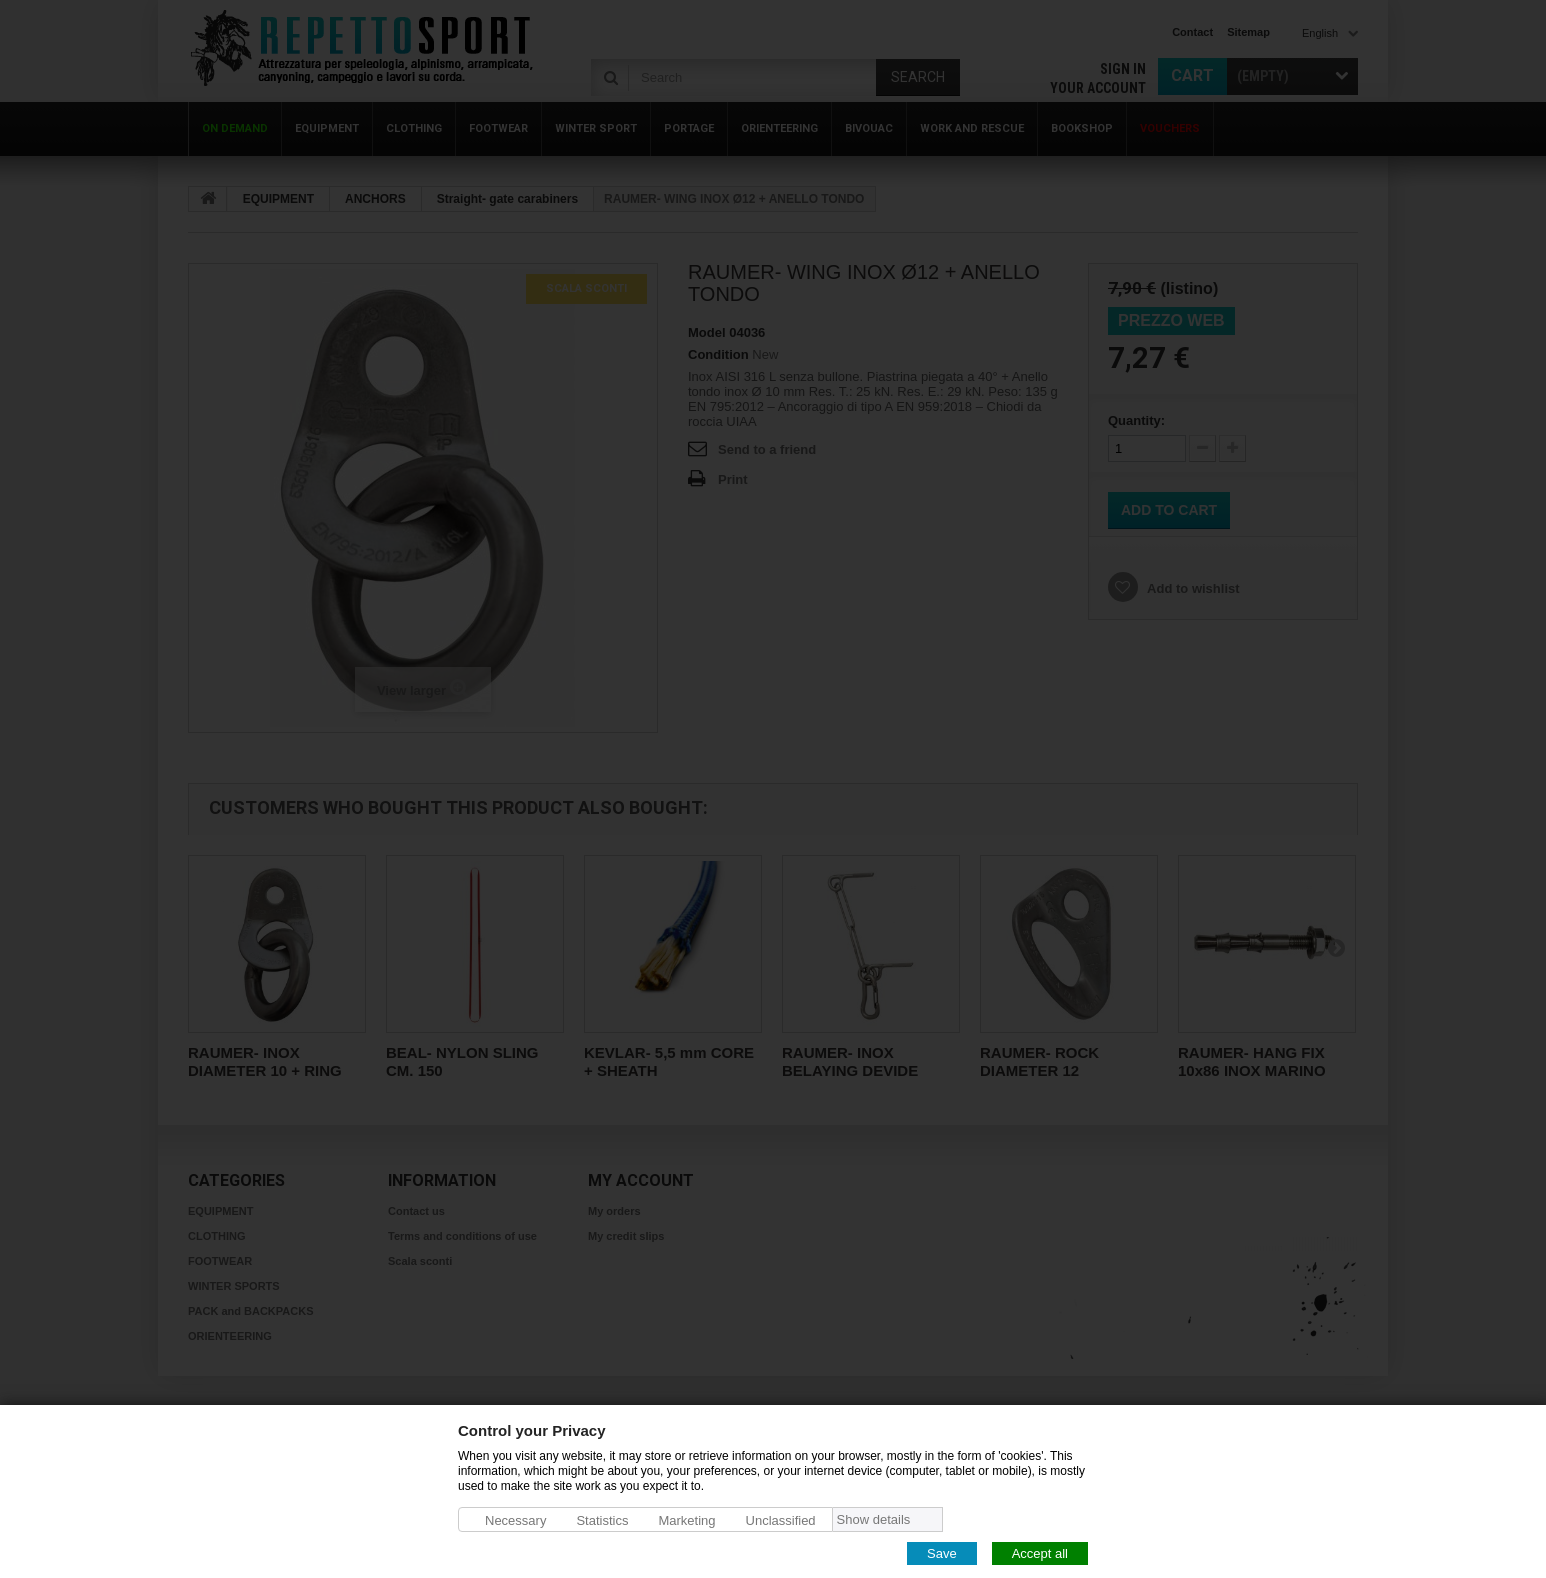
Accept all (1040, 1552)
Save (942, 1552)
